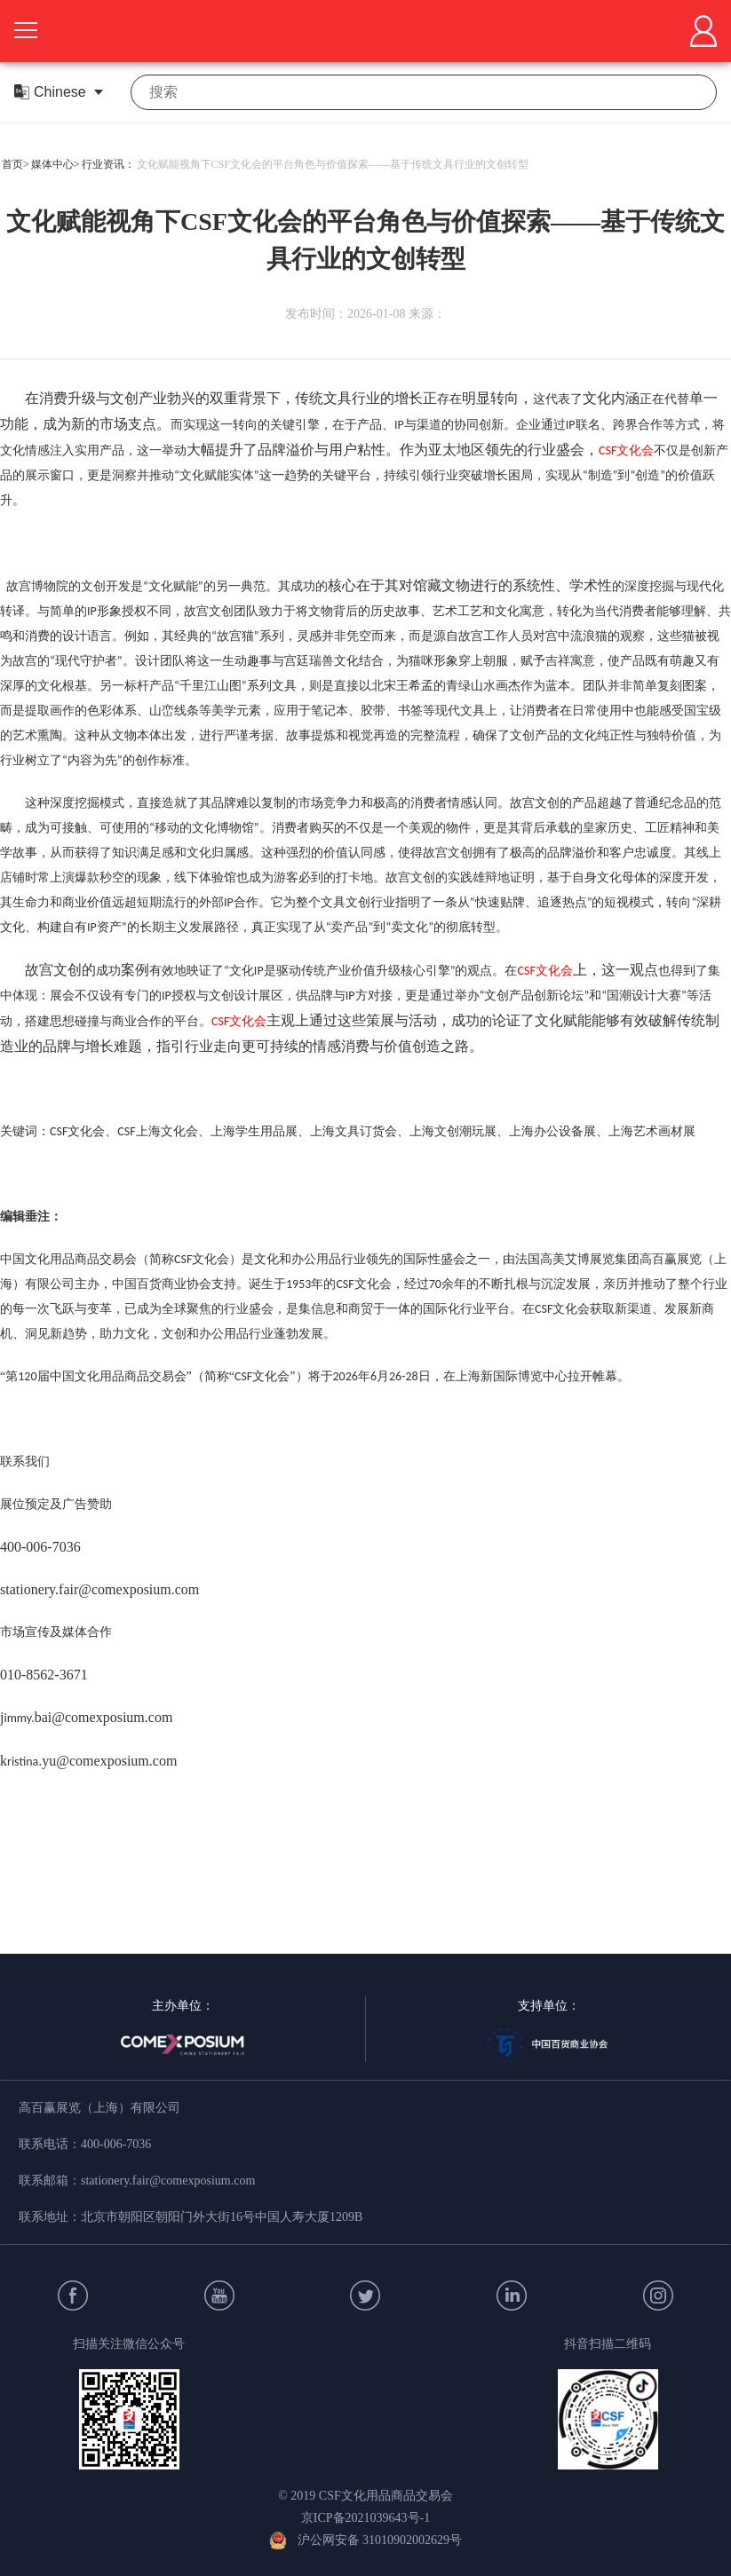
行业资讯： (108, 164)
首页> (15, 164)
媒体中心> (55, 164)
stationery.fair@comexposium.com (168, 2180)
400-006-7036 (116, 2144)
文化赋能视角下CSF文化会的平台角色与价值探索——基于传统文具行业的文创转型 (332, 164)
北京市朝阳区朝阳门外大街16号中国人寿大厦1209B (221, 2217)
